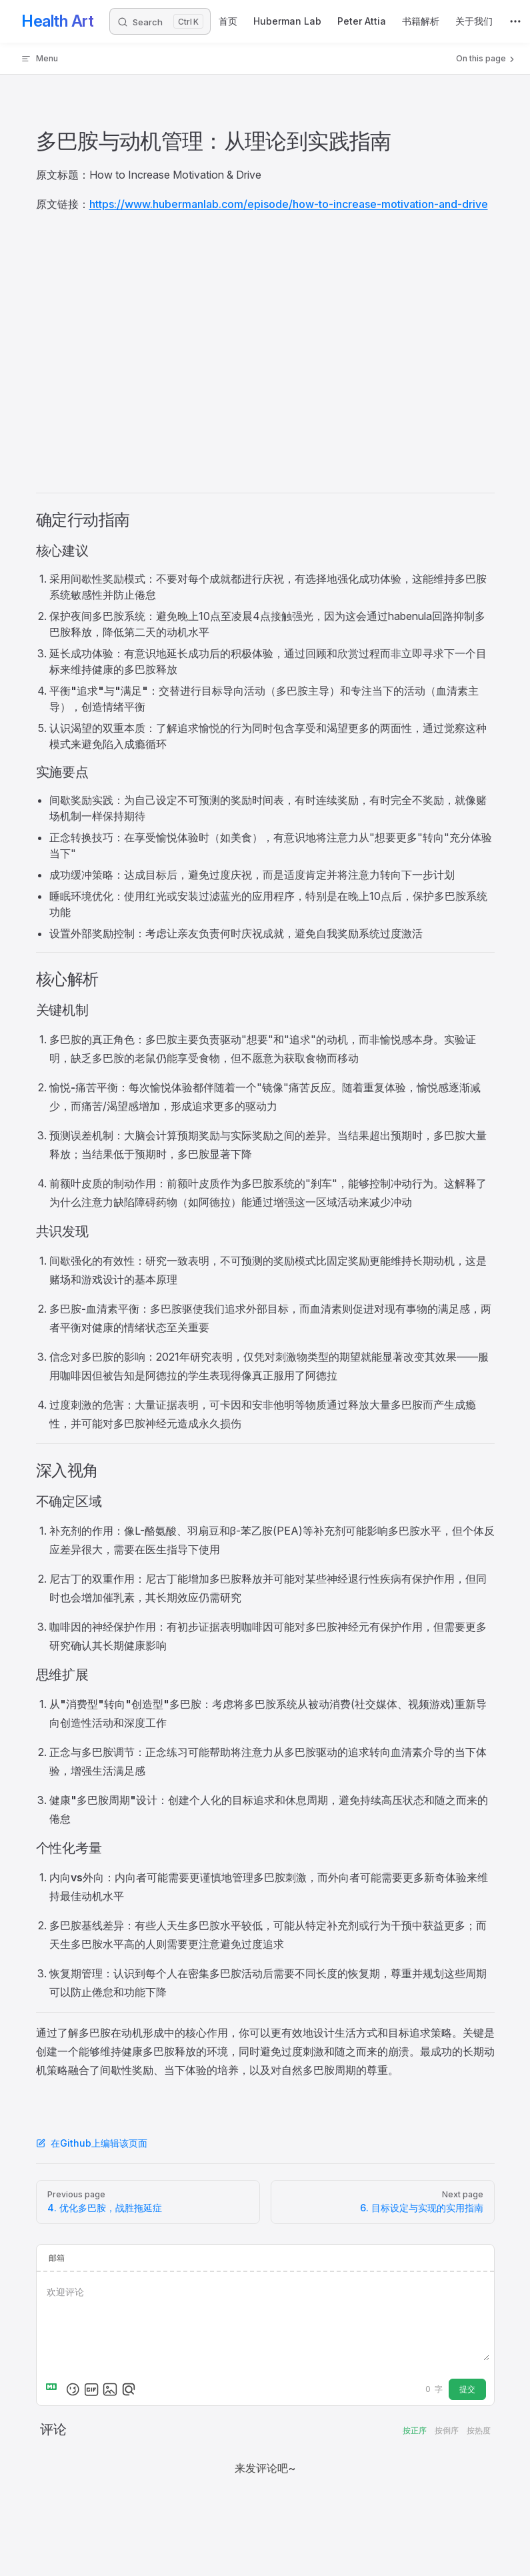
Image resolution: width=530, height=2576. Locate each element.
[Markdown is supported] (54, 2389)
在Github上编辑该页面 (91, 2143)
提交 (467, 2389)
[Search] (160, 21)
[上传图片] (110, 2389)
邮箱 (57, 2258)
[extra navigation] (515, 21)
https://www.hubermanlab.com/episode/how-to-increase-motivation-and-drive (288, 204)
